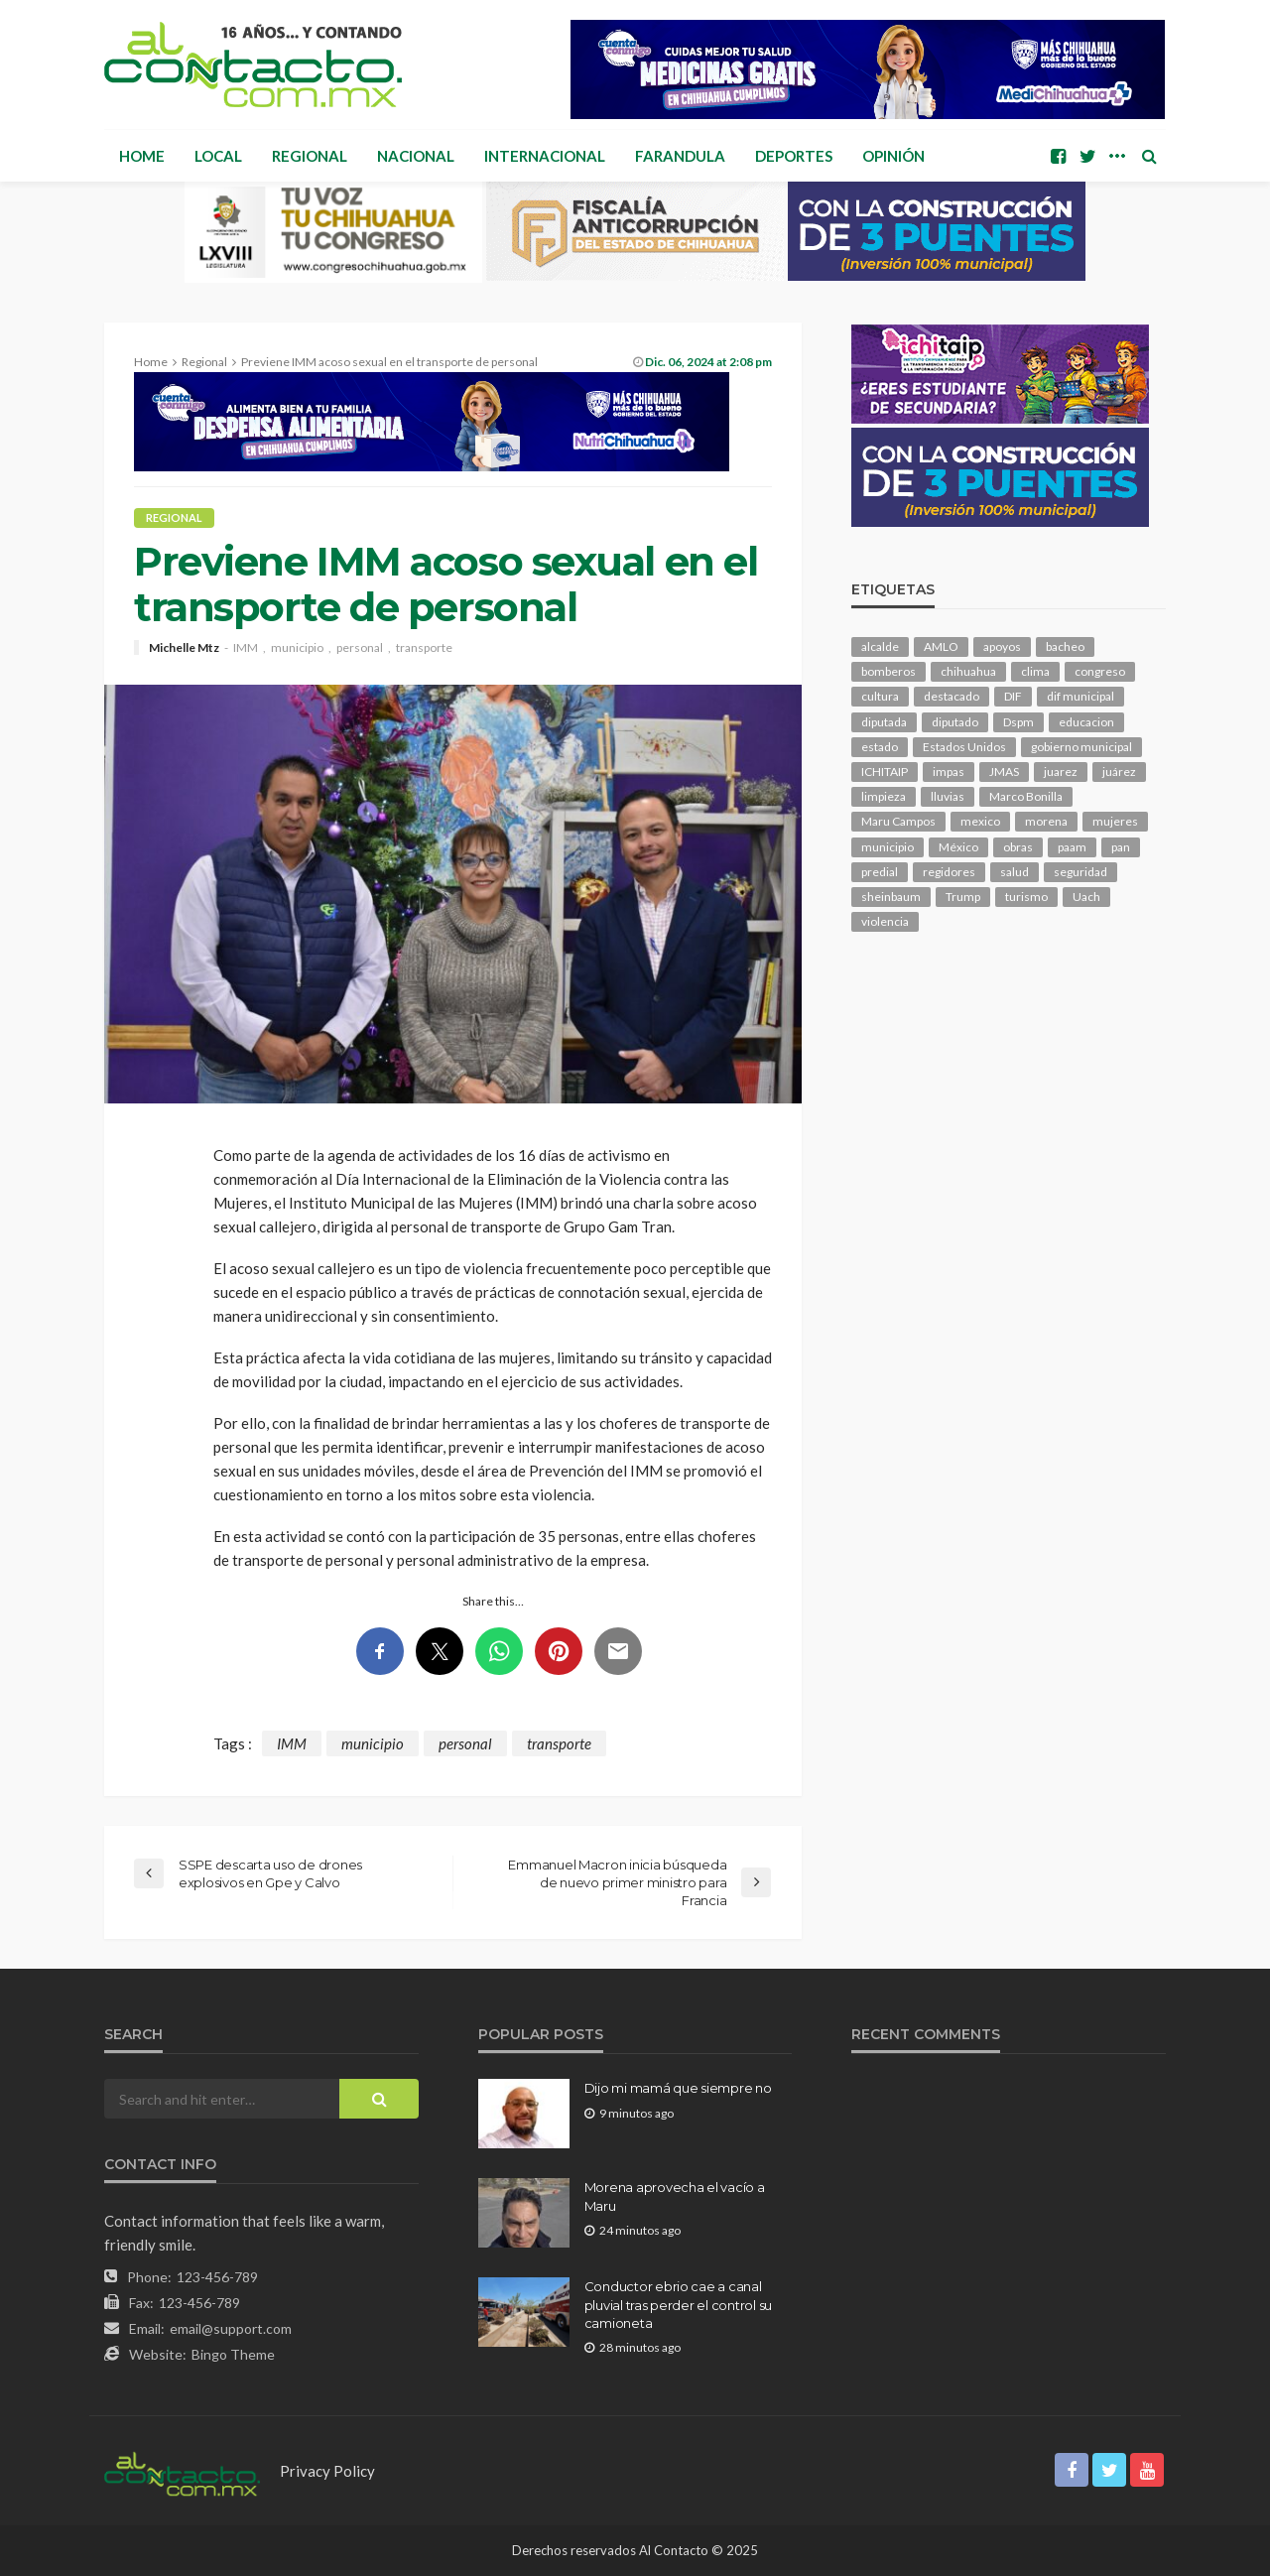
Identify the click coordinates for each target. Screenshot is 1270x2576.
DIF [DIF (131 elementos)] (1013, 696)
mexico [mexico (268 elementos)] (980, 821)
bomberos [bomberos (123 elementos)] (888, 671)
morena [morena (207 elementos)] (1046, 821)
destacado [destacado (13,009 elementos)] (951, 696)
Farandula (680, 156)
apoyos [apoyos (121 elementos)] (1002, 646)
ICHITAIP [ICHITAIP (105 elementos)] (884, 771)
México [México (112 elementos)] (958, 846)
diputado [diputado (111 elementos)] (955, 721)
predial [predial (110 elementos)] (879, 871)
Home (142, 156)
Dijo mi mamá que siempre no (678, 2088)
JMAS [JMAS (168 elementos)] (1004, 771)
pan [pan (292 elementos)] (1120, 846)
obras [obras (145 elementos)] (1018, 846)
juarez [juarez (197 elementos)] (1061, 771)
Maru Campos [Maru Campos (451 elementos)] (898, 821)
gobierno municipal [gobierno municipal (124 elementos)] (1081, 746)
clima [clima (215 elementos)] (1035, 671)
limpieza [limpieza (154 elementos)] (883, 796)
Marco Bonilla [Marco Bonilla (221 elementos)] (1026, 796)
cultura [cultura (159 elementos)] (880, 696)
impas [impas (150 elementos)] (948, 771)
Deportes (793, 156)
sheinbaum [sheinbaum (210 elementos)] (891, 896)
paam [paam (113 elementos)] (1072, 846)
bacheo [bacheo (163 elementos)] (1065, 646)
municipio (297, 648)
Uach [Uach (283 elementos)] (1086, 896)
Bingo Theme (233, 2354)
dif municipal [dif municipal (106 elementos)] (1080, 696)
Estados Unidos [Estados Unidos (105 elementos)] (964, 746)
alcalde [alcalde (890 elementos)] (880, 646)
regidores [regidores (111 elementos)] (949, 871)
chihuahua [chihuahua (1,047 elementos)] (968, 671)
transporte (424, 648)
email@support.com (231, 2328)
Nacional (415, 156)
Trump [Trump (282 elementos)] (963, 896)
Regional (309, 156)
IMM (245, 648)
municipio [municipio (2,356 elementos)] (887, 846)
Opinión (893, 156)
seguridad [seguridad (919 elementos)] (1080, 871)
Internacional (544, 156)
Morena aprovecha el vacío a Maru (674, 2196)
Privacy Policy (327, 2471)
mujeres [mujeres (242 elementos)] (1115, 821)
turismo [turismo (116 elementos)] (1026, 896)
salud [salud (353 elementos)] (1014, 871)
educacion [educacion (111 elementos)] (1086, 721)
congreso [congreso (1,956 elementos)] (1100, 671)
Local (218, 156)
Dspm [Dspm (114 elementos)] (1018, 721)
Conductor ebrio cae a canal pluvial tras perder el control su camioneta (678, 2304)
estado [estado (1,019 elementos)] (879, 746)
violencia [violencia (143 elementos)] (885, 921)
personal (359, 648)
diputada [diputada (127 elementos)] (884, 721)
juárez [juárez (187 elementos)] (1119, 771)
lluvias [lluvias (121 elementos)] (947, 796)
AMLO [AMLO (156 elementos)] (941, 646)
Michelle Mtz (184, 648)
